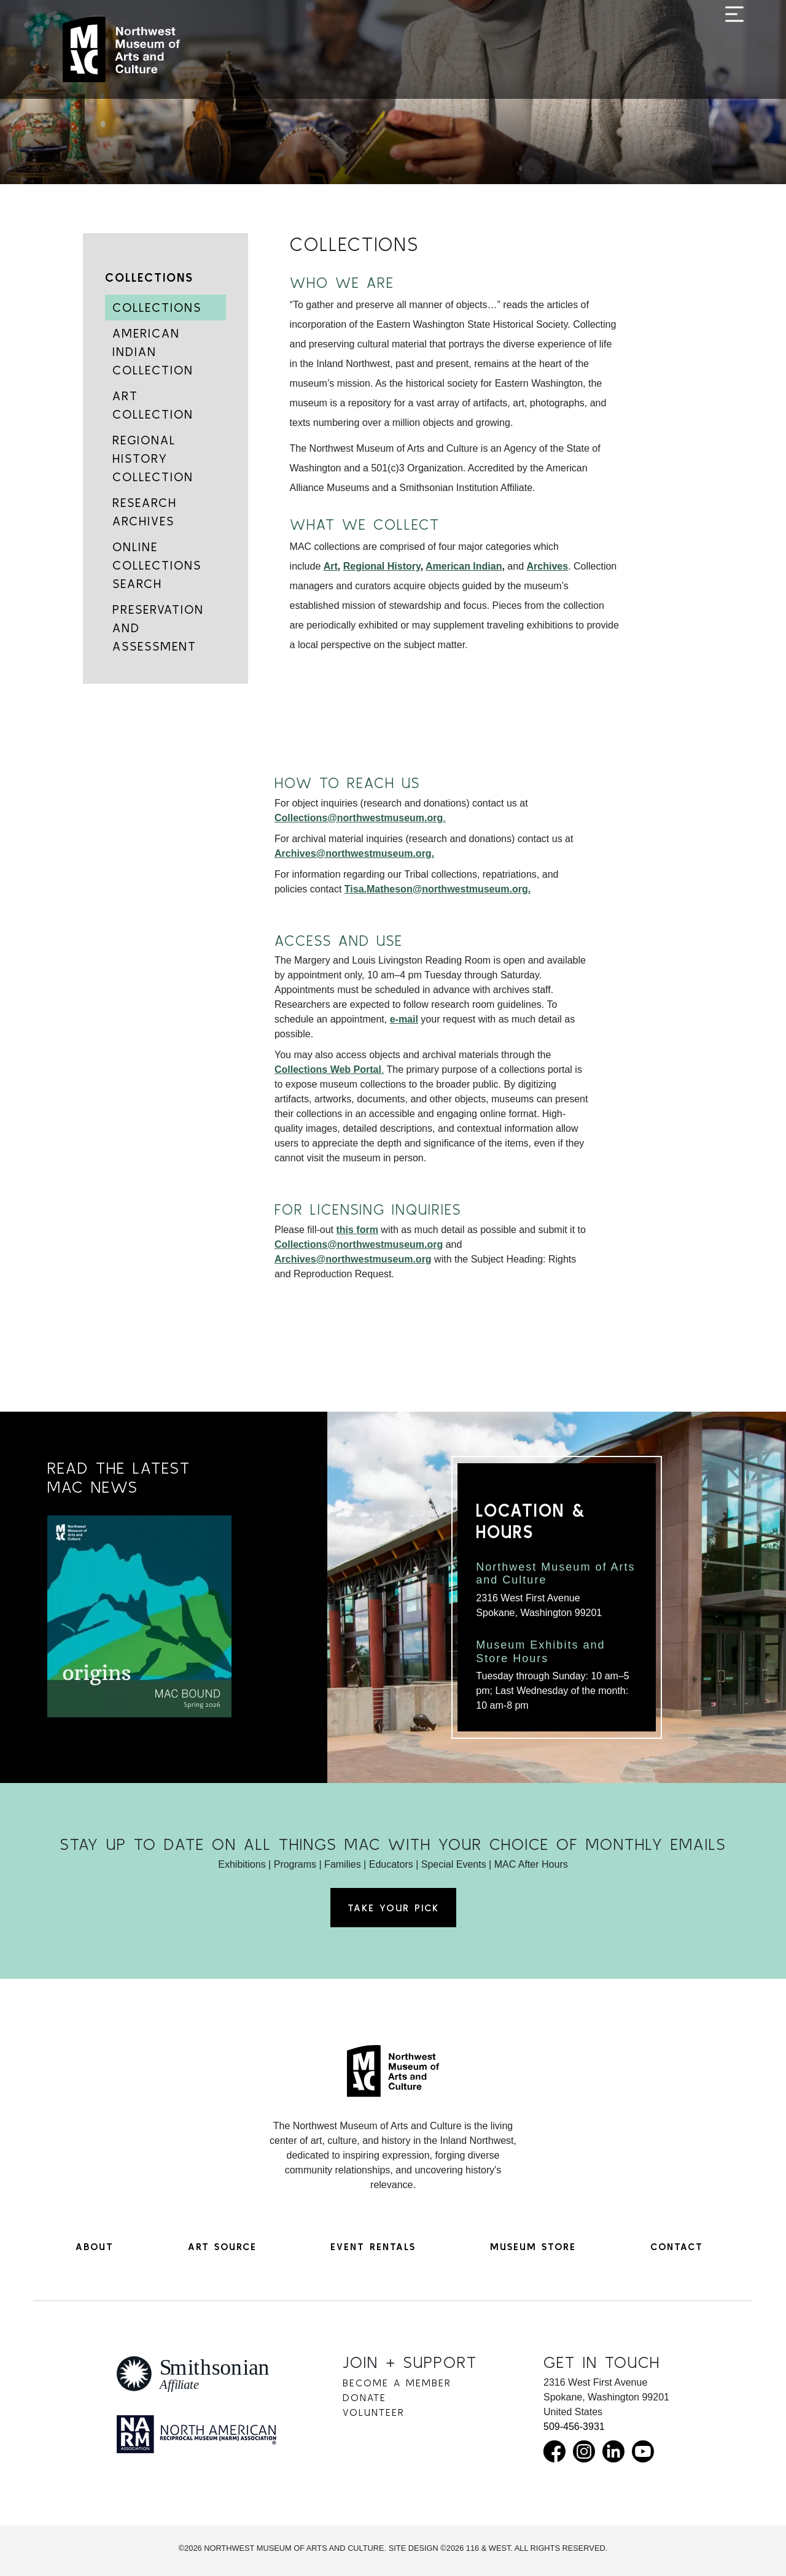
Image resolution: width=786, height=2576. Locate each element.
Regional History (382, 566)
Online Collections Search (156, 565)
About (95, 2246)
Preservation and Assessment (158, 627)
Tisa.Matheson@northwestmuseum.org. (437, 889)
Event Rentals (373, 2246)
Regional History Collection (152, 458)
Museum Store (533, 2246)
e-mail (404, 1019)
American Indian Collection (152, 351)
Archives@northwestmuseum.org (353, 1259)
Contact (676, 2246)
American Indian (464, 566)
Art (331, 566)
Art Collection (152, 405)
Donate (364, 2397)
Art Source (222, 2246)
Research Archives (144, 511)
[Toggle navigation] (734, 50)
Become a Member (397, 2382)
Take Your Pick (393, 1907)
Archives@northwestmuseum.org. (354, 853)
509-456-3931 (574, 2426)
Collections (149, 277)
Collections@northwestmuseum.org (358, 1244)
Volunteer (374, 2412)
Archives (548, 566)
